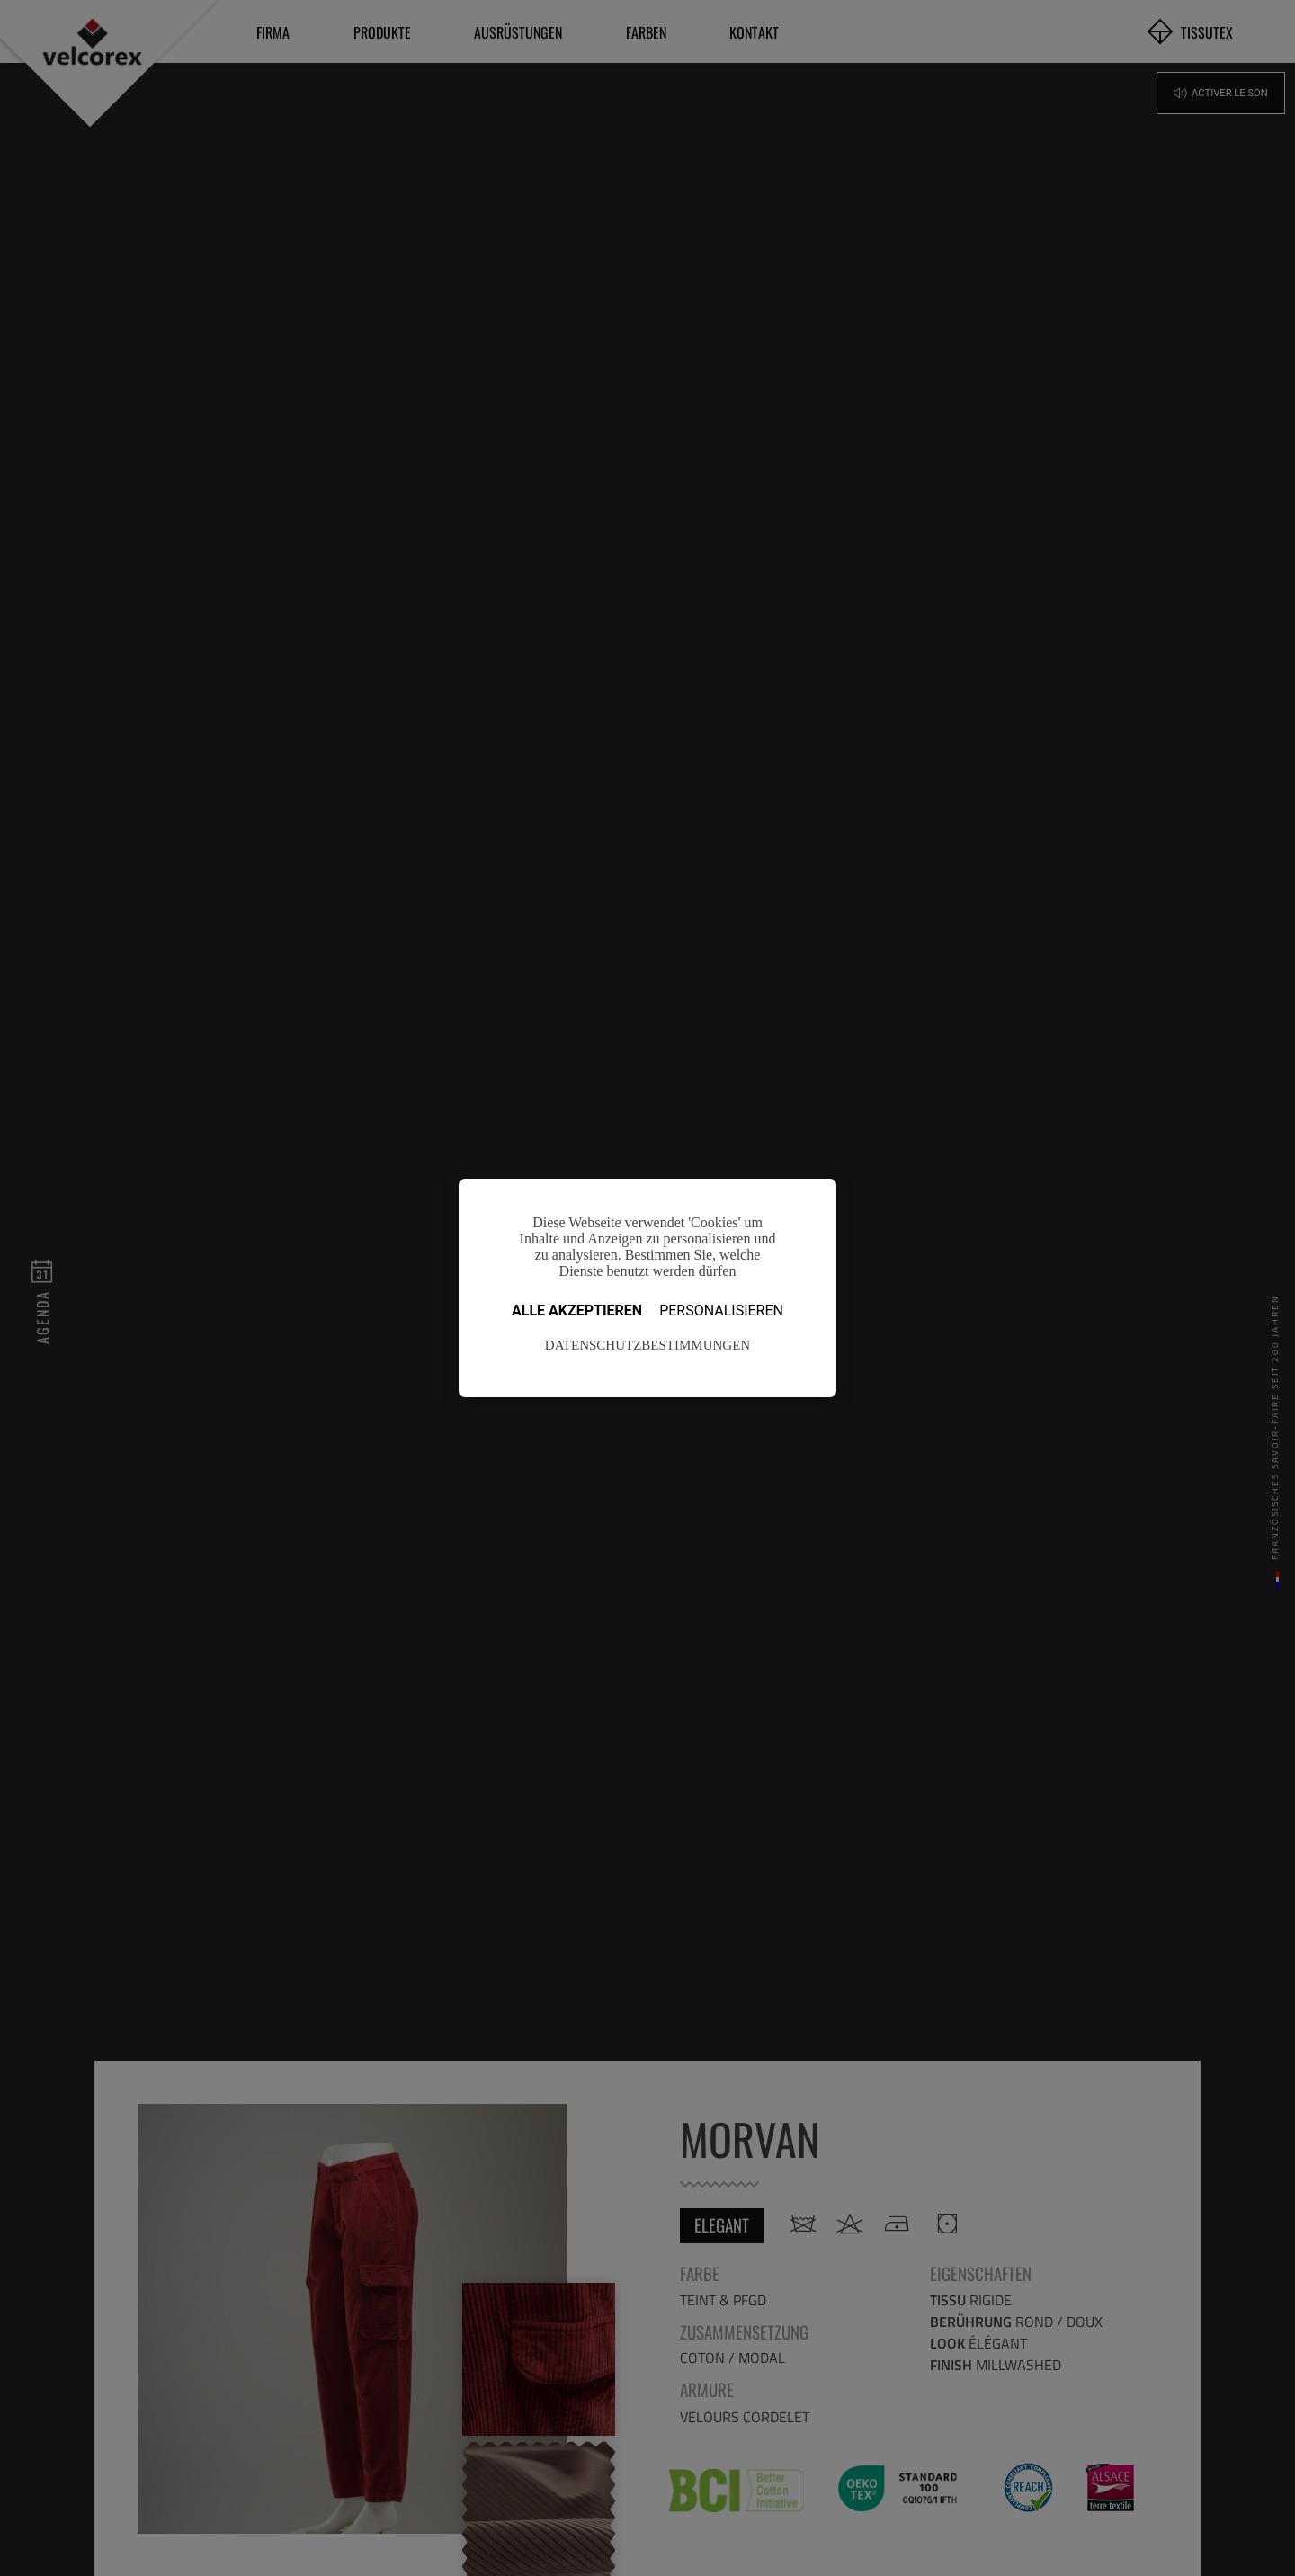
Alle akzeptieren (577, 1310)
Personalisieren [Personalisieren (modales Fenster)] (721, 1310)
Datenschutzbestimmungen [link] (647, 1345)
